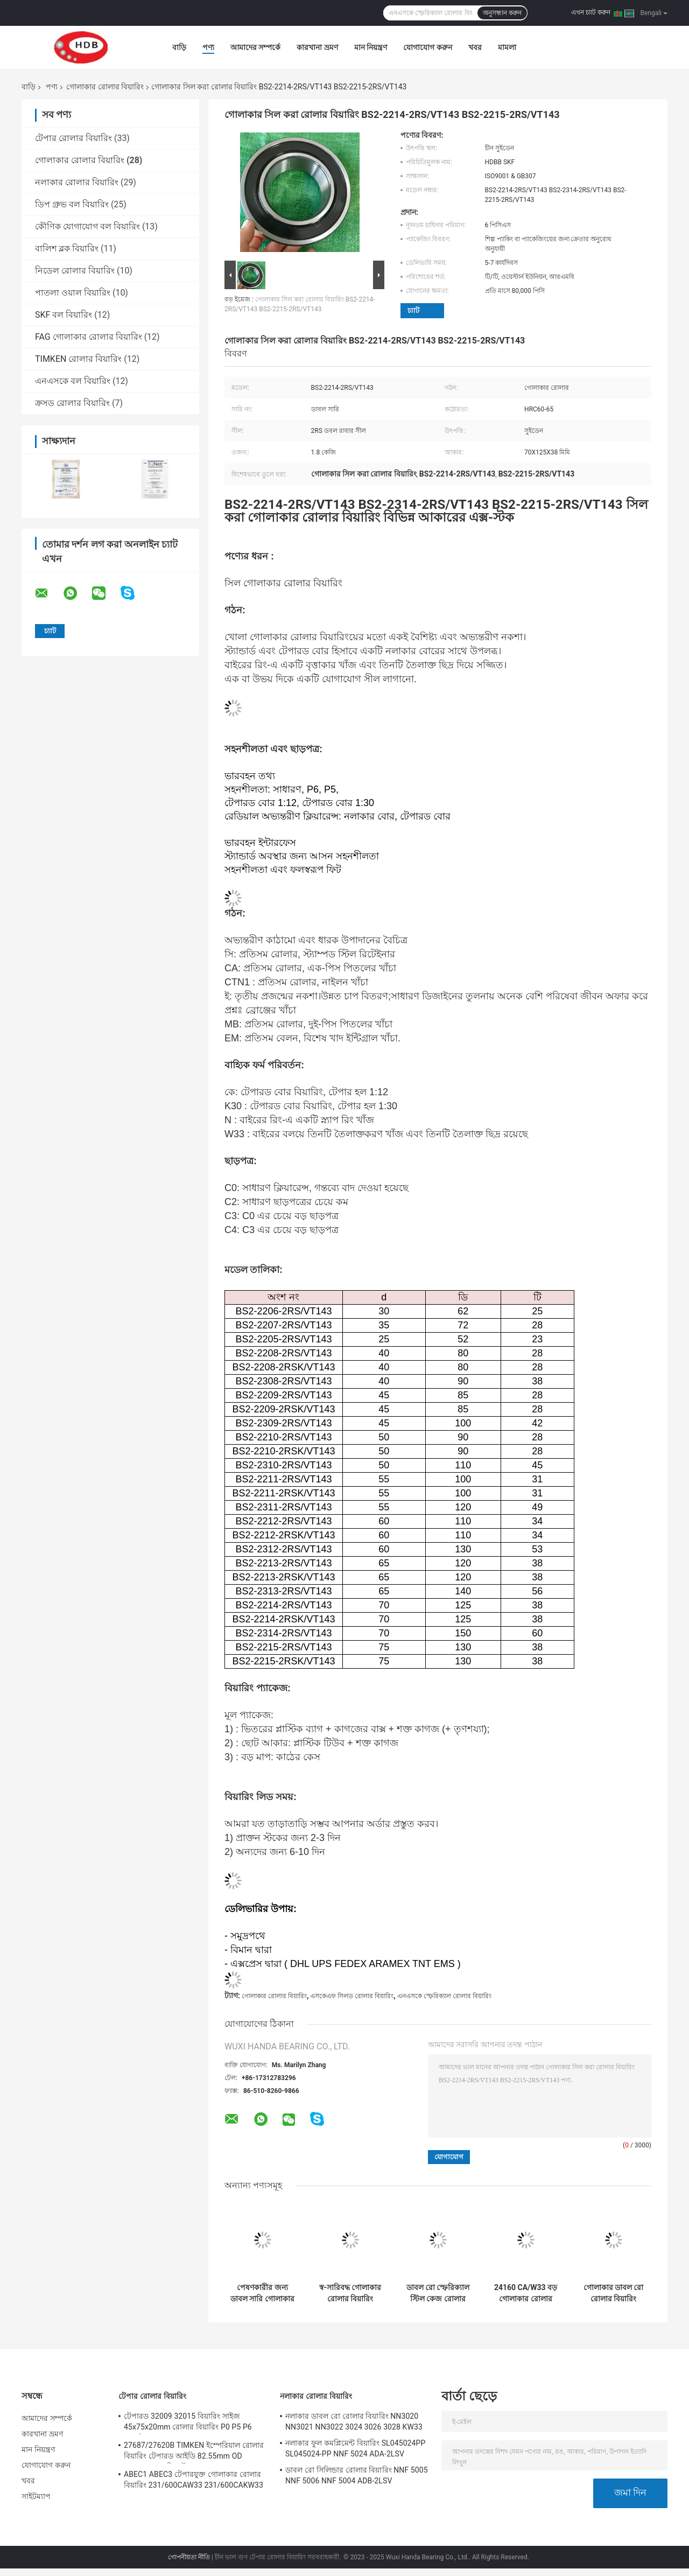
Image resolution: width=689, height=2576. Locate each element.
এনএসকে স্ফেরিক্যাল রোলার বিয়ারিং (444, 1996)
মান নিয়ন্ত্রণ (370, 47)
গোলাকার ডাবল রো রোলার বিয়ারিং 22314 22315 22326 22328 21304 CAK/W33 (613, 2293)
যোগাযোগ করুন (427, 47)
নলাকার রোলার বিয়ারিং (76, 182)
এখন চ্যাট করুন (590, 12)
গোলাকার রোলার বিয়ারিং (105, 86)
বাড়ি (179, 47)
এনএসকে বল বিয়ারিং (72, 381)
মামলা (507, 47)
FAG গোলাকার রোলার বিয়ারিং (88, 337)
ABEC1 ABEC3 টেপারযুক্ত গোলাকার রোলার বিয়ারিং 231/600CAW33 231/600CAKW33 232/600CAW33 (193, 2481)
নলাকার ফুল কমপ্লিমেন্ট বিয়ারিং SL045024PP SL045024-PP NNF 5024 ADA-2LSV (355, 2448)
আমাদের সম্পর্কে (255, 47)
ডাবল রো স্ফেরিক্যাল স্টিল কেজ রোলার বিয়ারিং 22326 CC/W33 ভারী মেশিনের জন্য (438, 2293)
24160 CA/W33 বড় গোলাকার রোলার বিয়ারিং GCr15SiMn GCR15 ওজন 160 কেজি (526, 2293)
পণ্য (208, 47)
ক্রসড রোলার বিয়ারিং (72, 403)
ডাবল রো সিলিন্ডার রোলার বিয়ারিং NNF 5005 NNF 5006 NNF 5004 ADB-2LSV (356, 2475)
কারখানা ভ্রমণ (317, 47)
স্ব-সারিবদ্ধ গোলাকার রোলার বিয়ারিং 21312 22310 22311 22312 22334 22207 (350, 2293)
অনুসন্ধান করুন (502, 13)
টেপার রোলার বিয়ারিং (73, 138)
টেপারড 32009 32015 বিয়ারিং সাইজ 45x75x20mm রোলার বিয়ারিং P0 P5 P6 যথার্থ (188, 2423)
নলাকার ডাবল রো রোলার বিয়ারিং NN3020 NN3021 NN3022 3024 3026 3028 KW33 (354, 2421)
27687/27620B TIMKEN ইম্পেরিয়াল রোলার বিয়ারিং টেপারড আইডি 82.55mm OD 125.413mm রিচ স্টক (194, 2452)
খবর (475, 47)
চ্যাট (413, 310)
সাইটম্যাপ (36, 2496)
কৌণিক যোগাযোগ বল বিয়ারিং (87, 226)
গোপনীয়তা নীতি (189, 2557)
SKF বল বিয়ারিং (63, 315)
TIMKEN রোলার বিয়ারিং (78, 359)
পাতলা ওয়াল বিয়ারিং (72, 293)
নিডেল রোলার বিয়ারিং (75, 270)
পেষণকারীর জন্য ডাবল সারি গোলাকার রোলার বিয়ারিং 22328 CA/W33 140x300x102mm (262, 2293)
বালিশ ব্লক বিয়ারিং (67, 248)
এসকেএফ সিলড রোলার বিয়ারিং (351, 1996)
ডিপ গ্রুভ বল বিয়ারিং (72, 204)
